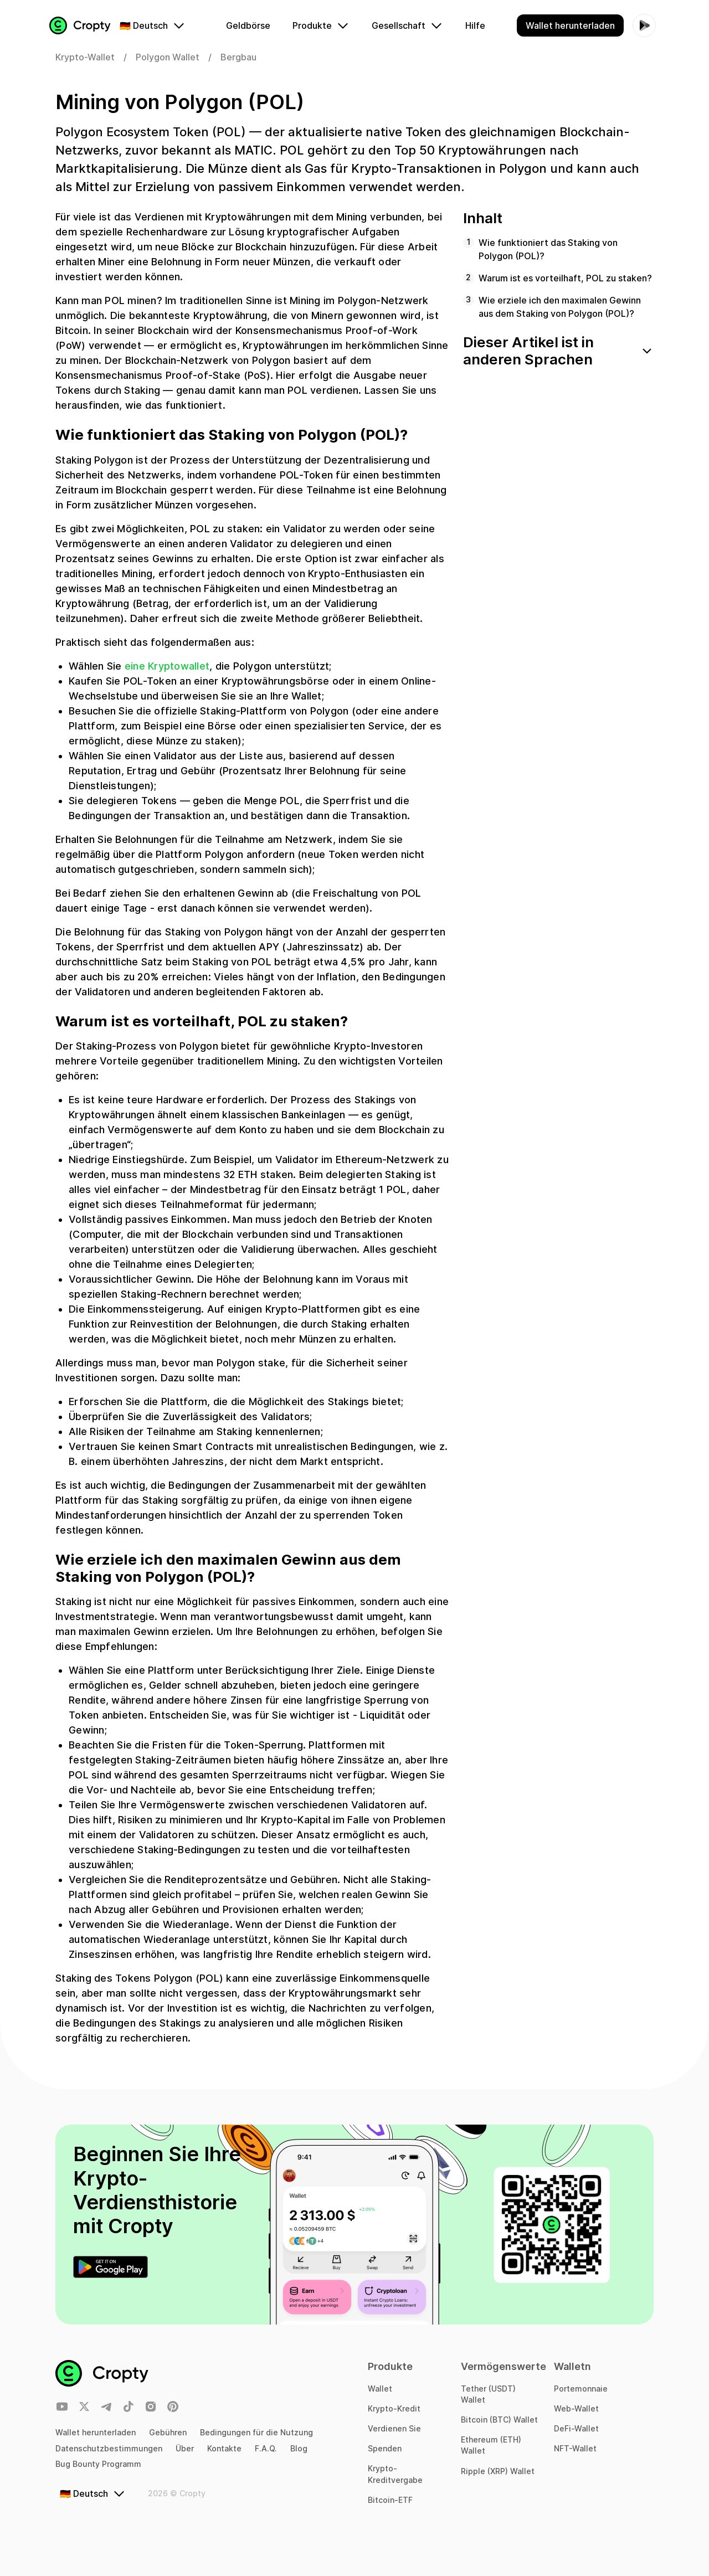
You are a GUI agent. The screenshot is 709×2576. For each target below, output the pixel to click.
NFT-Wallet (575, 2448)
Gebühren (168, 2432)
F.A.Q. (266, 2448)
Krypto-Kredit (394, 2408)
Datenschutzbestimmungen (108, 2448)
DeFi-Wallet (576, 2428)
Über (185, 2448)
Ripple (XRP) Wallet (498, 2471)
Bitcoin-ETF (390, 2500)
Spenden (385, 2448)
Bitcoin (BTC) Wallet (499, 2419)
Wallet (380, 2388)
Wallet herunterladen (95, 2432)
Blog (298, 2448)
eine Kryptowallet (167, 674)
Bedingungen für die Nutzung (256, 2432)
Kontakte (224, 2448)
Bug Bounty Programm (98, 2464)
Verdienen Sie (394, 2428)
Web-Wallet (576, 2408)
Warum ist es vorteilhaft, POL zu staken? (565, 285)
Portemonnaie (581, 2388)
